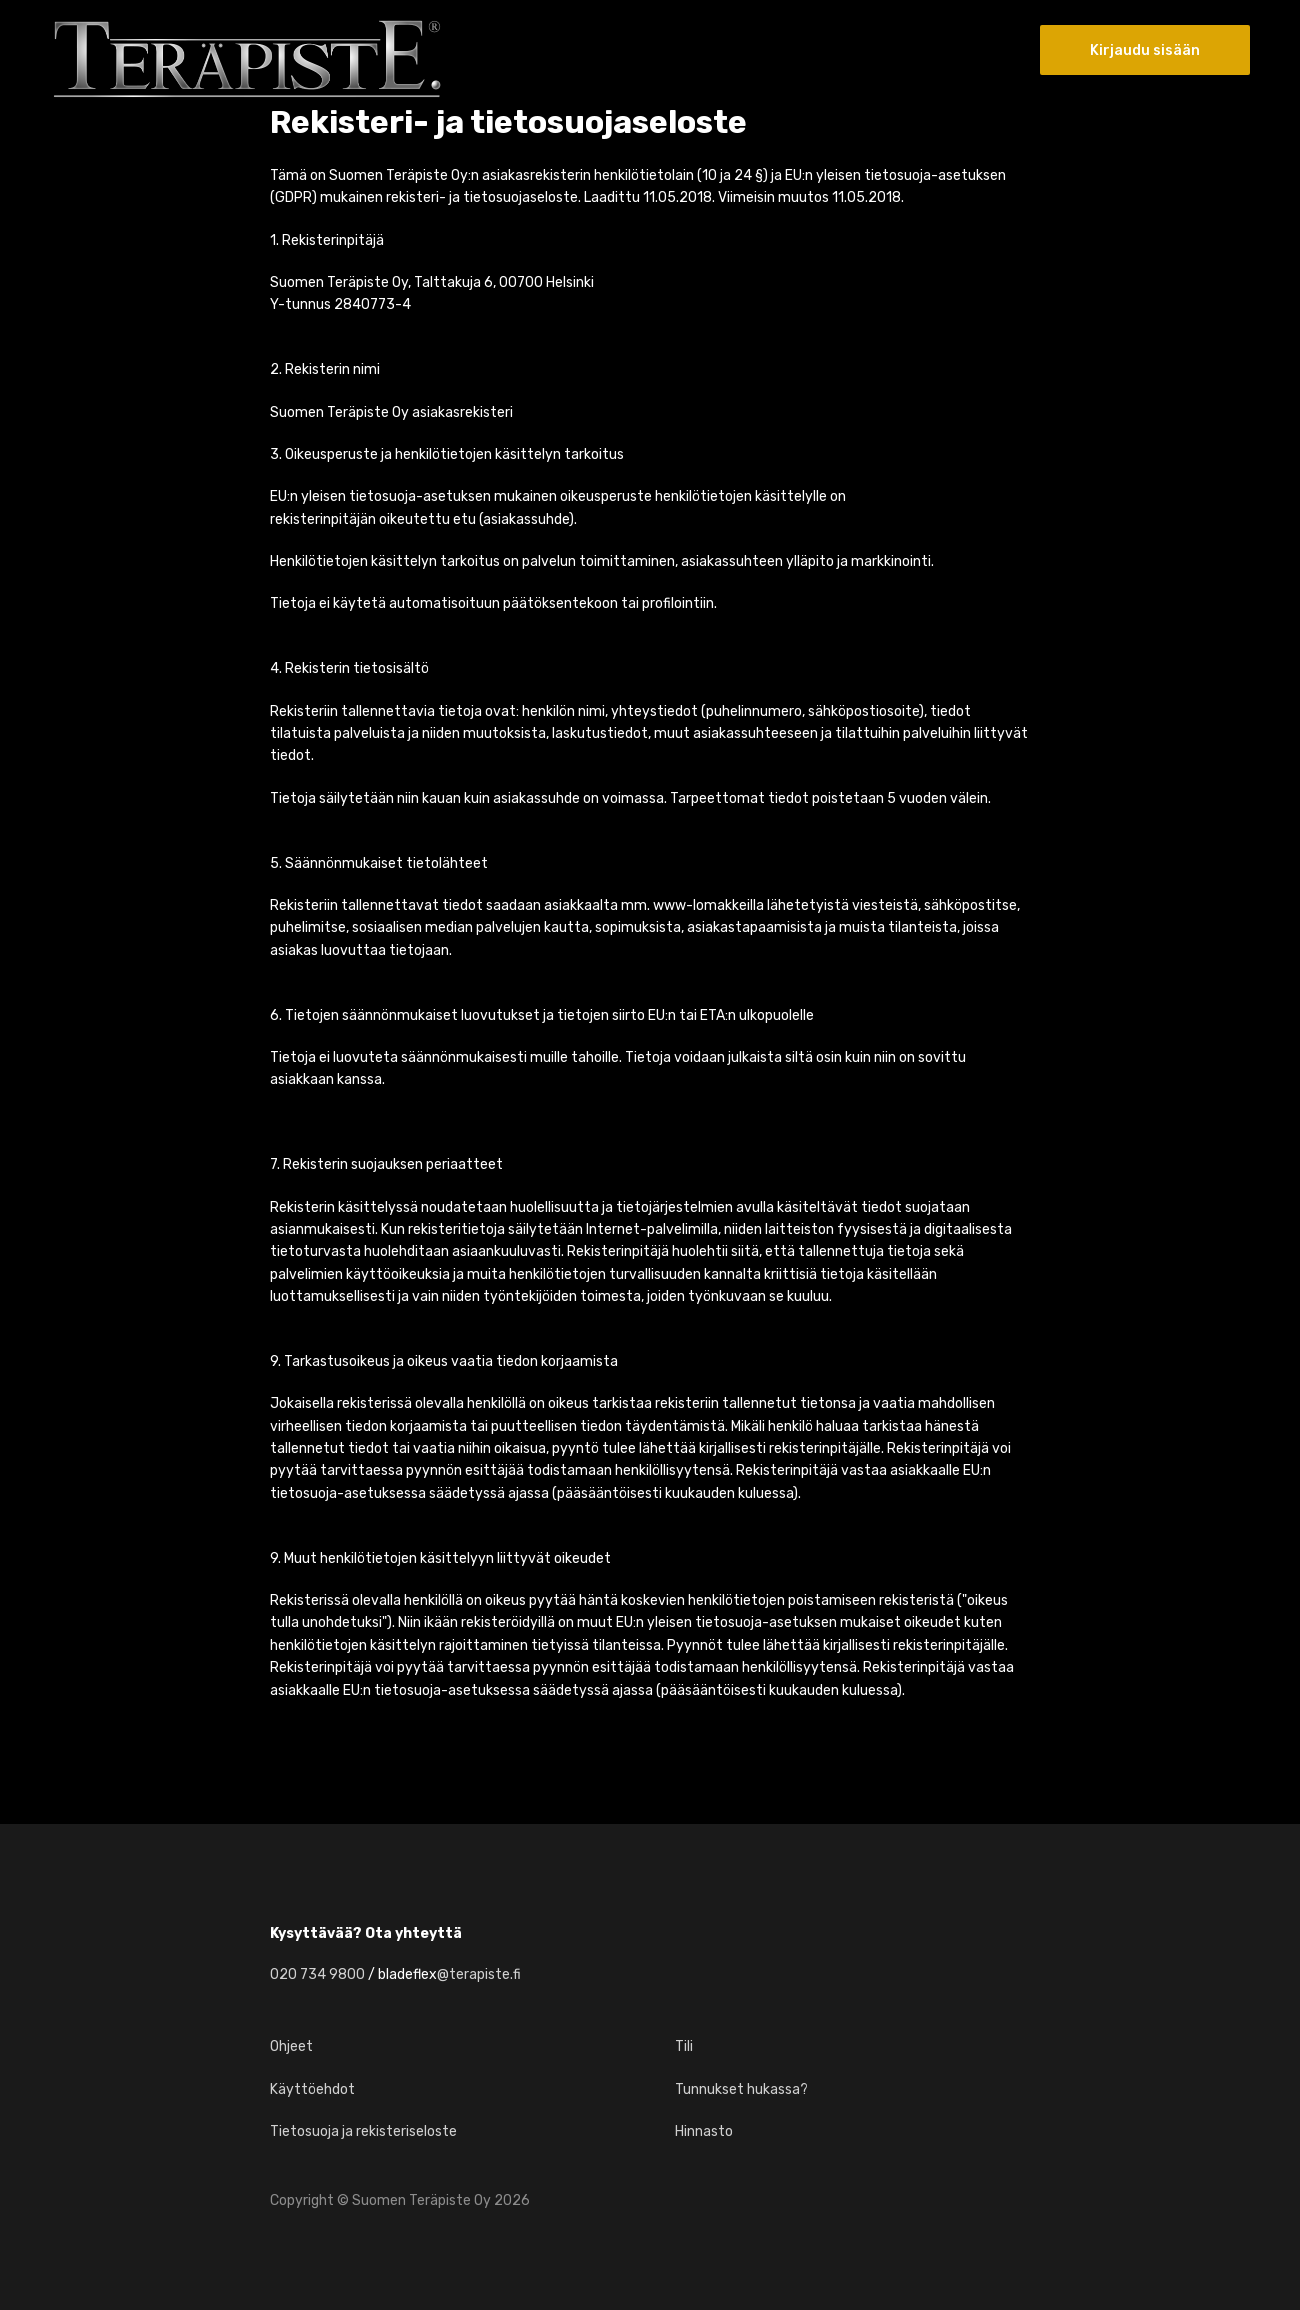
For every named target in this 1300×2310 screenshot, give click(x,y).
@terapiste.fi (479, 1974)
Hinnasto (704, 2131)
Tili (684, 2046)
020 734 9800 (317, 1974)
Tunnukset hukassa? (741, 2089)
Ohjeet (291, 2046)
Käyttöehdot (312, 2089)
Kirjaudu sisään (1145, 50)
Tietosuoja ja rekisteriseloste (363, 2131)
